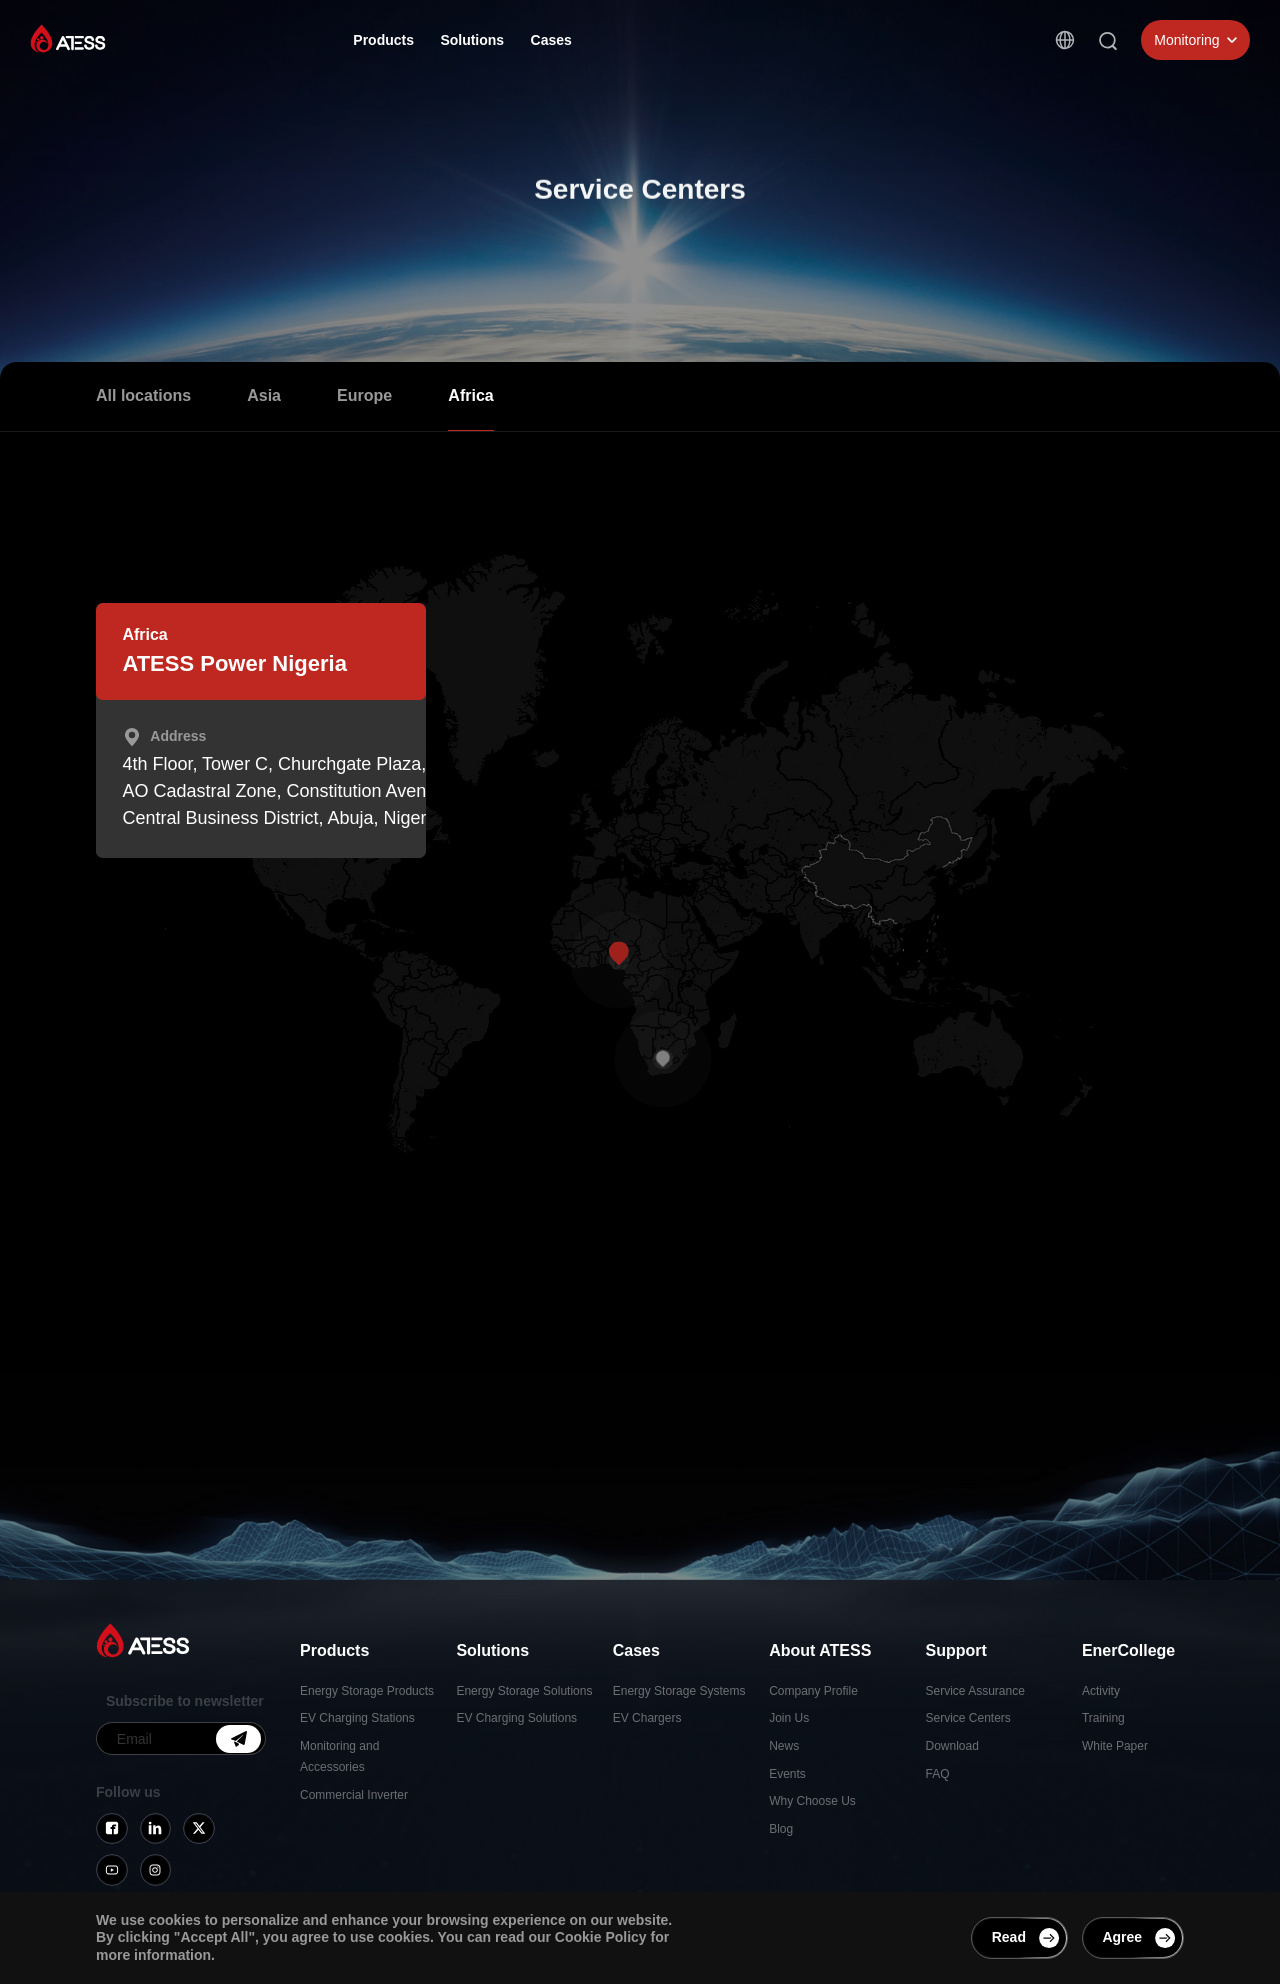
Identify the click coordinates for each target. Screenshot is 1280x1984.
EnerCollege (835, 45)
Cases (551, 40)
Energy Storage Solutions (524, 1691)
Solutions (472, 40)
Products (383, 40)
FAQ (938, 1774)
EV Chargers (647, 1718)
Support (741, 42)
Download (952, 1746)
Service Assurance (975, 1691)
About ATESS (642, 41)
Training (1103, 1718)
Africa (470, 395)
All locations (143, 395)
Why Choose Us (812, 1801)
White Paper (1115, 1746)
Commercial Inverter (354, 1795)
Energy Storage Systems (679, 1691)
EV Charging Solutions (516, 1718)
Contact (928, 48)
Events (787, 1774)
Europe (364, 395)
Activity (1101, 1691)
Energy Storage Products (367, 1691)
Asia (264, 395)
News (784, 1746)
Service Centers (968, 1718)
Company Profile (813, 1691)
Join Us (789, 1718)
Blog (781, 1829)
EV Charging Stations (357, 1718)
